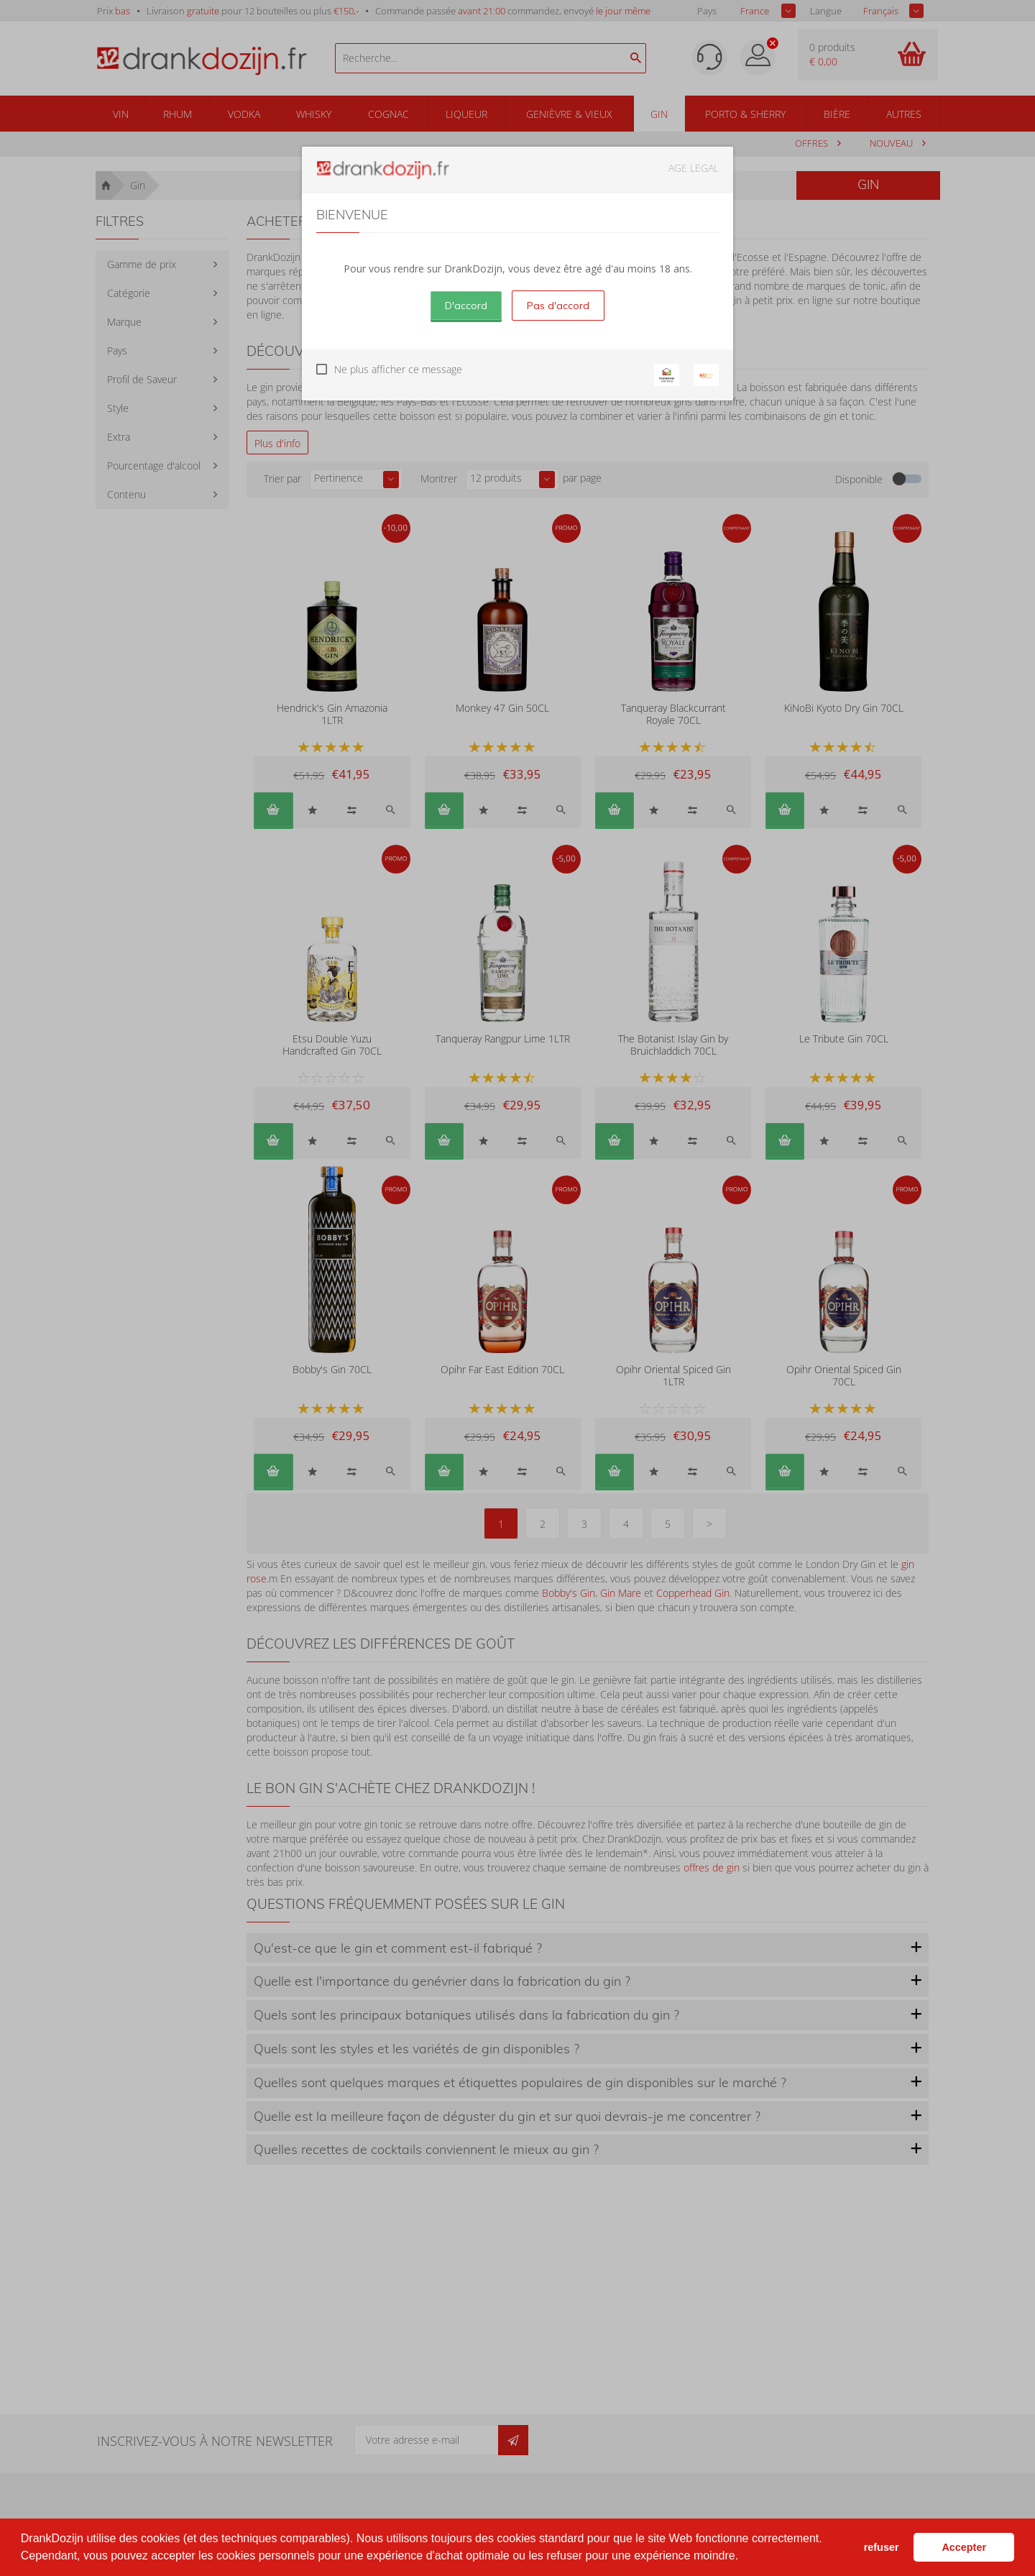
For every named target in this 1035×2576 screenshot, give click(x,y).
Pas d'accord (558, 305)
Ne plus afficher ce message (398, 369)
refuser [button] (881, 2547)
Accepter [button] (964, 2547)
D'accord (466, 305)
